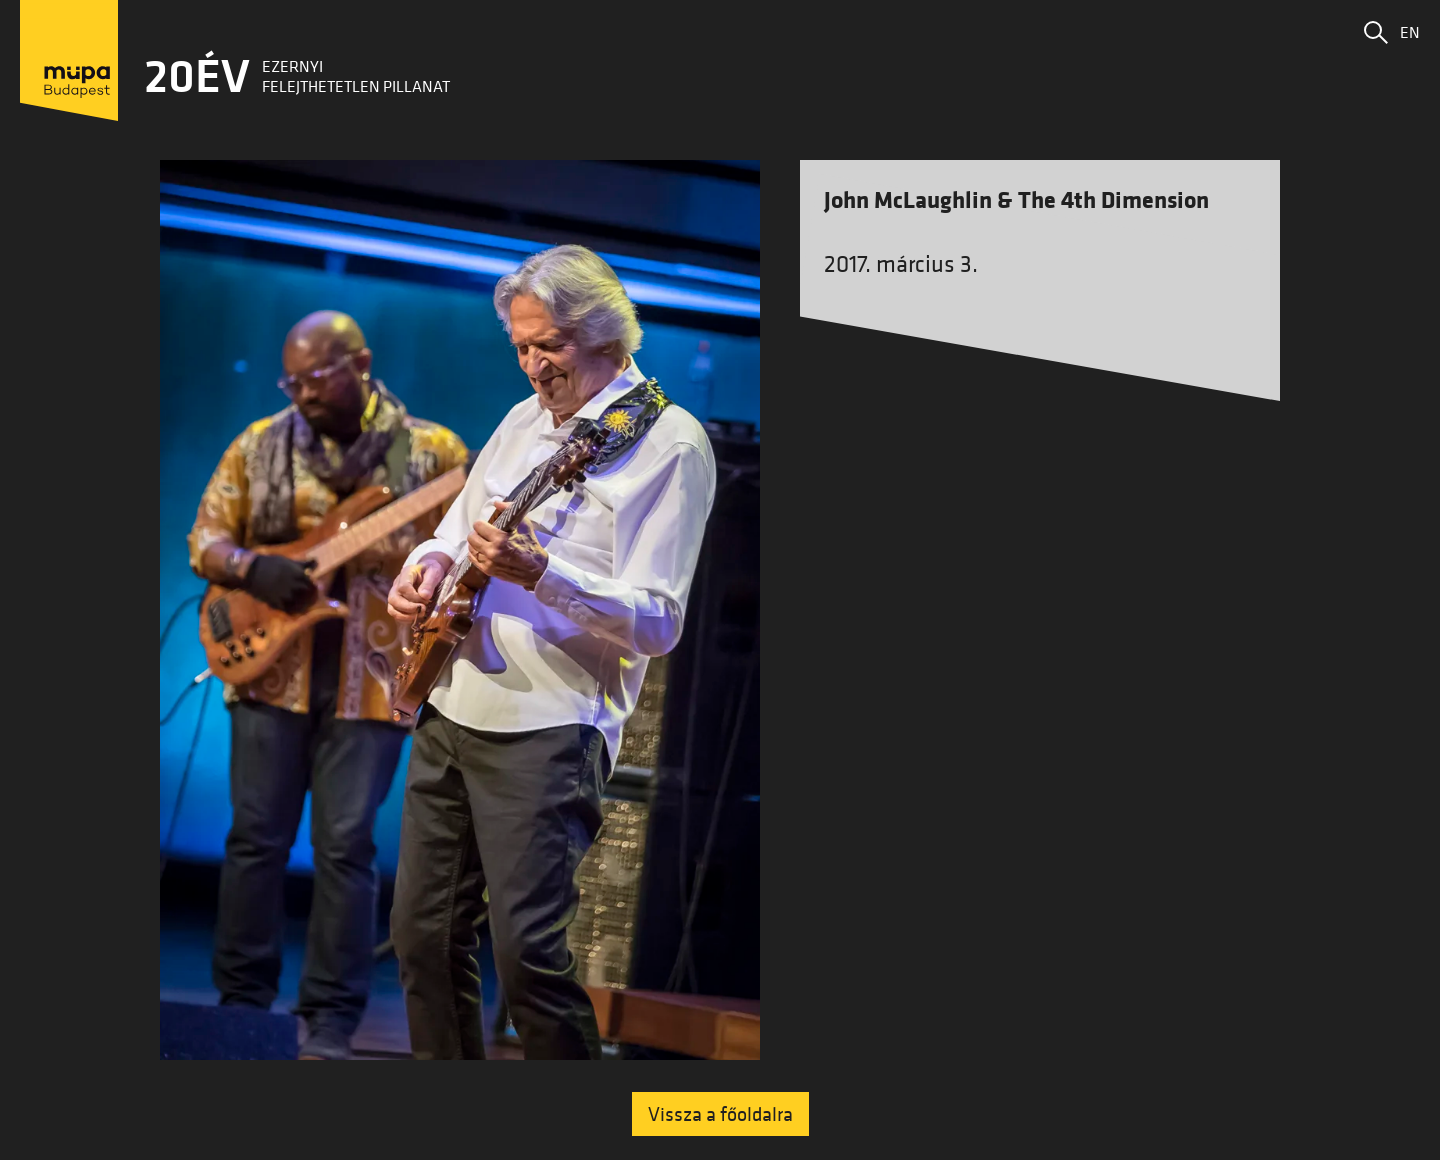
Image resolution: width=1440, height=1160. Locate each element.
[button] (1376, 32)
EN (1410, 32)
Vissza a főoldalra (720, 1114)
